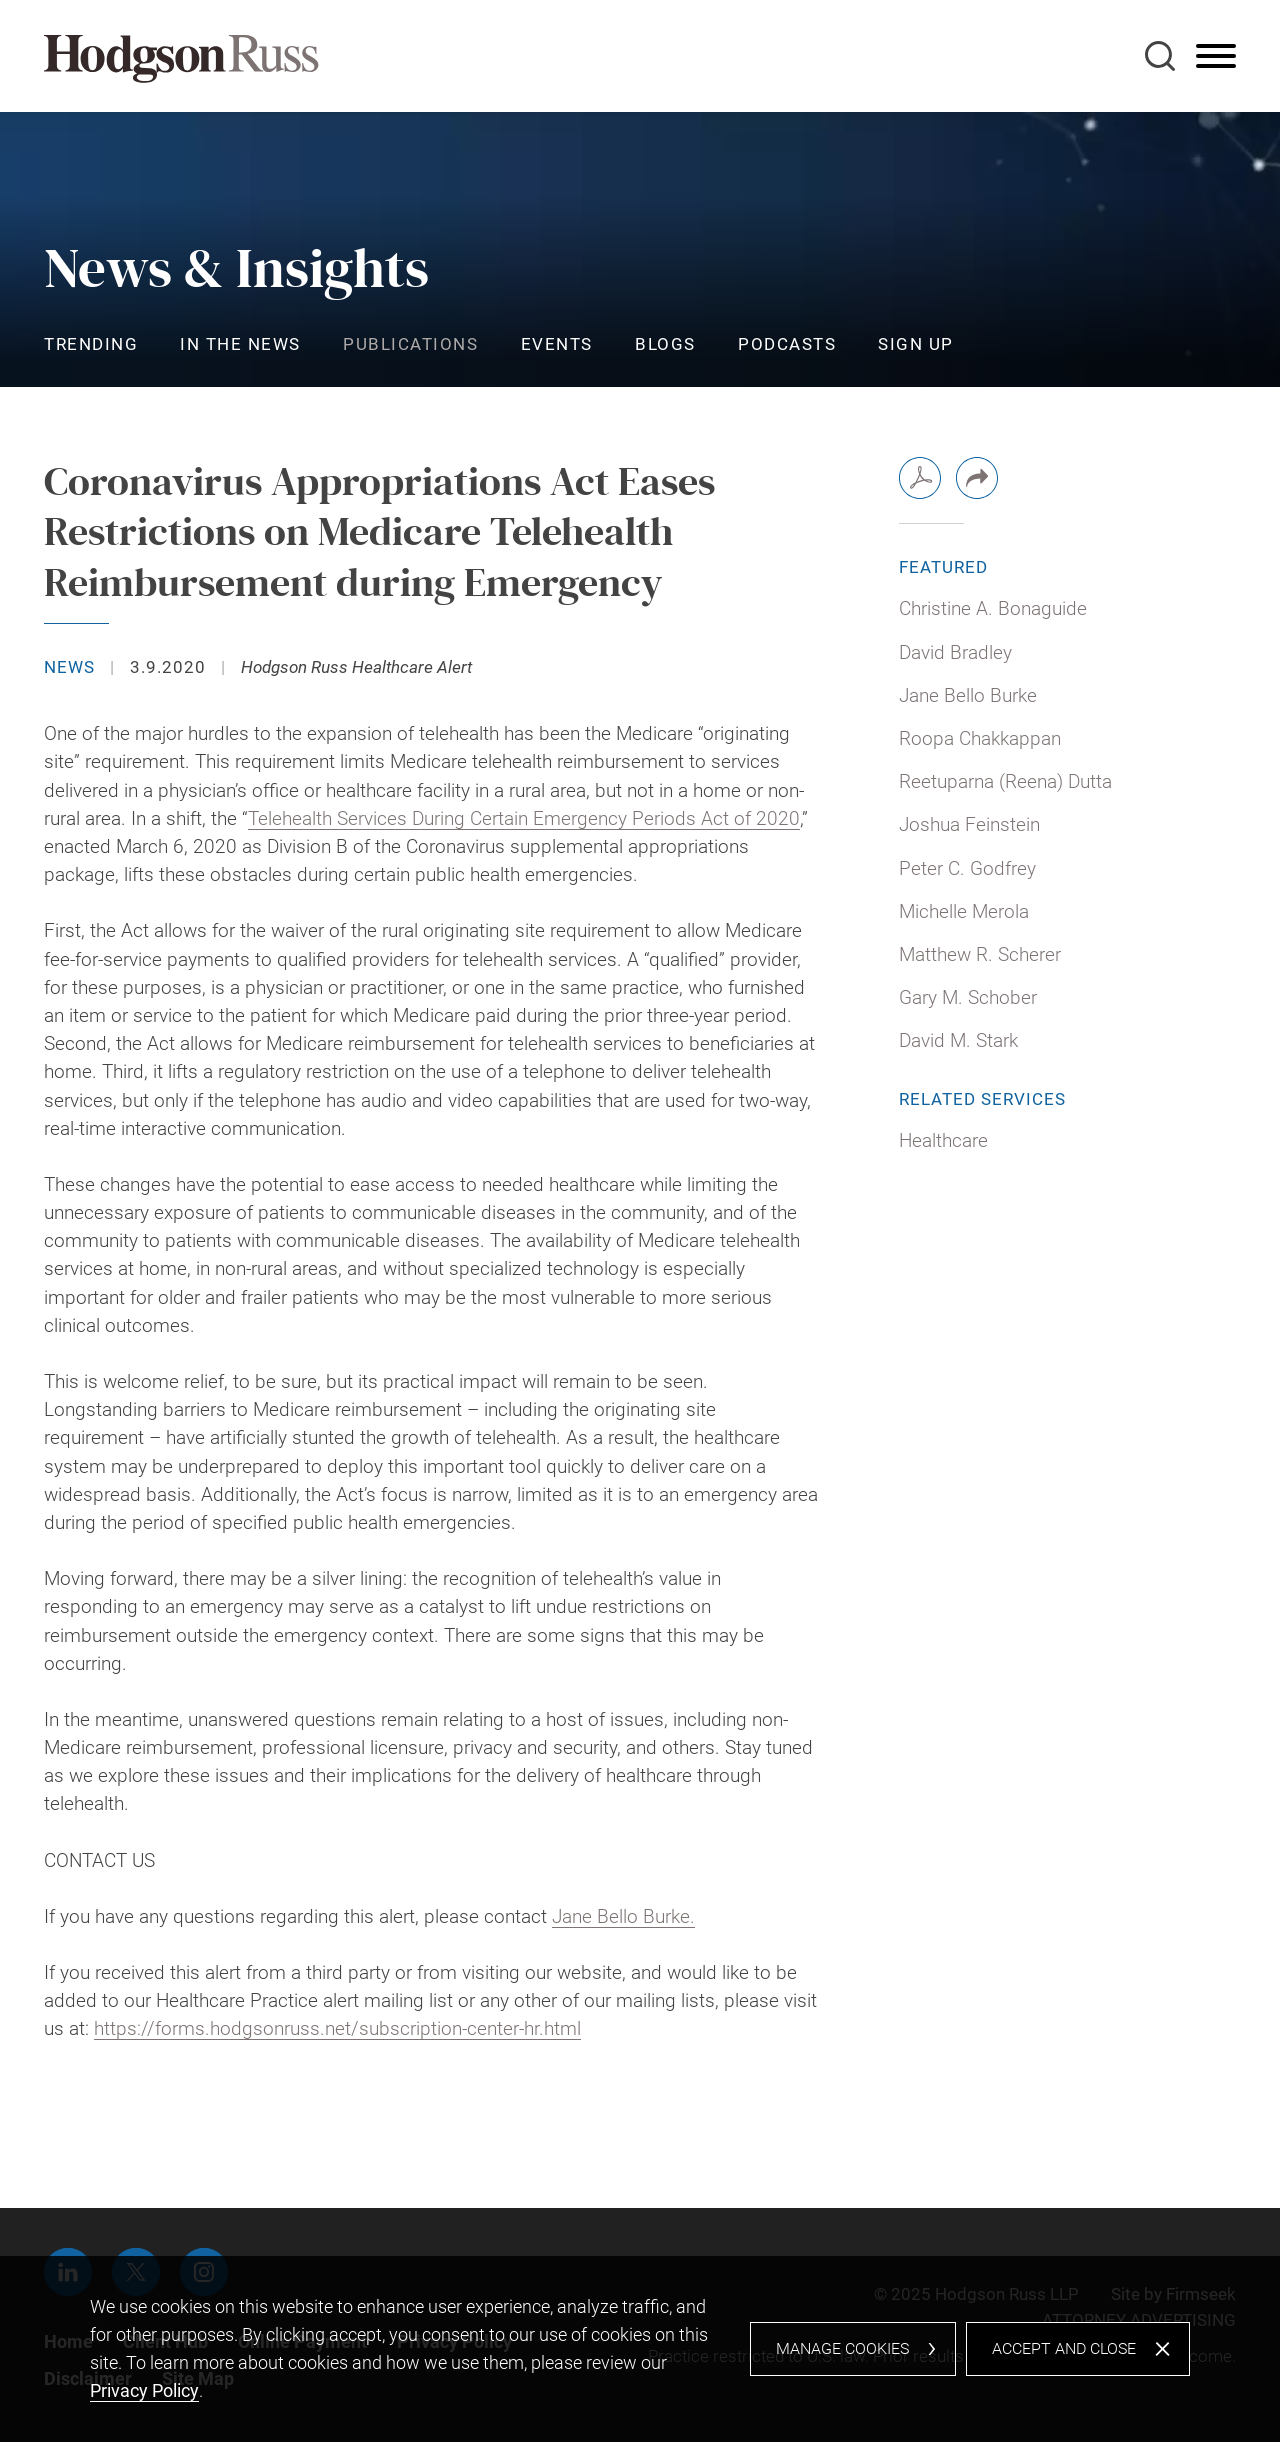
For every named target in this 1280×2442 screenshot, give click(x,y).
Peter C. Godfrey (967, 869)
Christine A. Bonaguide (993, 609)
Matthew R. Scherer (980, 955)
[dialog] (640, 2349)
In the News (240, 344)
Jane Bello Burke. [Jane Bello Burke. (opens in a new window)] (623, 1917)
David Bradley (955, 653)
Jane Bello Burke (968, 696)
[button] (977, 478)
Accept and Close (1064, 2348)
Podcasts (787, 344)
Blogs (665, 344)
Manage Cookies (842, 2348)
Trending (91, 344)
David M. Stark (958, 1041)
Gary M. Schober (968, 998)
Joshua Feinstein (969, 825)
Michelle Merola (964, 912)
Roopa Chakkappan (980, 739)
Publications (410, 344)
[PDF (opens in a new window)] (920, 478)
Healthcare (943, 1141)
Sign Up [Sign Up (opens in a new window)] (916, 344)
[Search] (1160, 56)
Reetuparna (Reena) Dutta (1005, 782)
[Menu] (1216, 57)
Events (557, 344)
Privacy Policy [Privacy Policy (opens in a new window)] (144, 2390)
